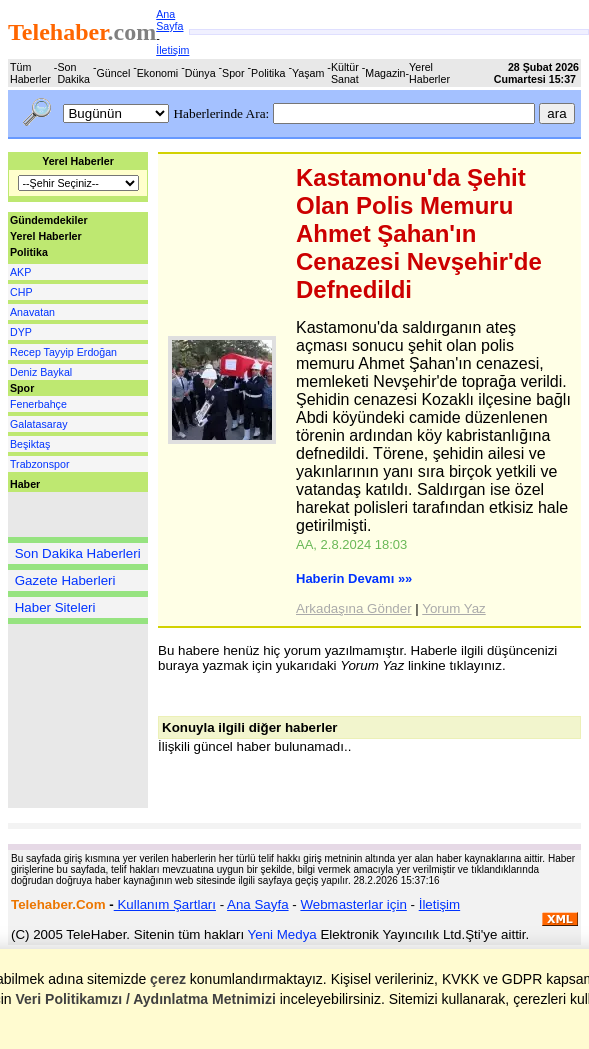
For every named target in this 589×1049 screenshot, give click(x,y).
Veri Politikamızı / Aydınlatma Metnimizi (145, 999)
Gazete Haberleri (65, 580)
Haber (25, 484)
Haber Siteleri (55, 607)
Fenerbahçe (38, 404)
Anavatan (32, 312)
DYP (21, 332)
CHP (21, 292)
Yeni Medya (282, 934)
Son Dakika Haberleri (78, 553)
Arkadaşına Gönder (354, 608)
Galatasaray (38, 424)
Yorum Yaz (453, 608)
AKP (20, 272)
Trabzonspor (39, 464)
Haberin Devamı (354, 578)
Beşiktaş (30, 444)
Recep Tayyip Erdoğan (63, 352)
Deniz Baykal (41, 372)
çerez (168, 979)
